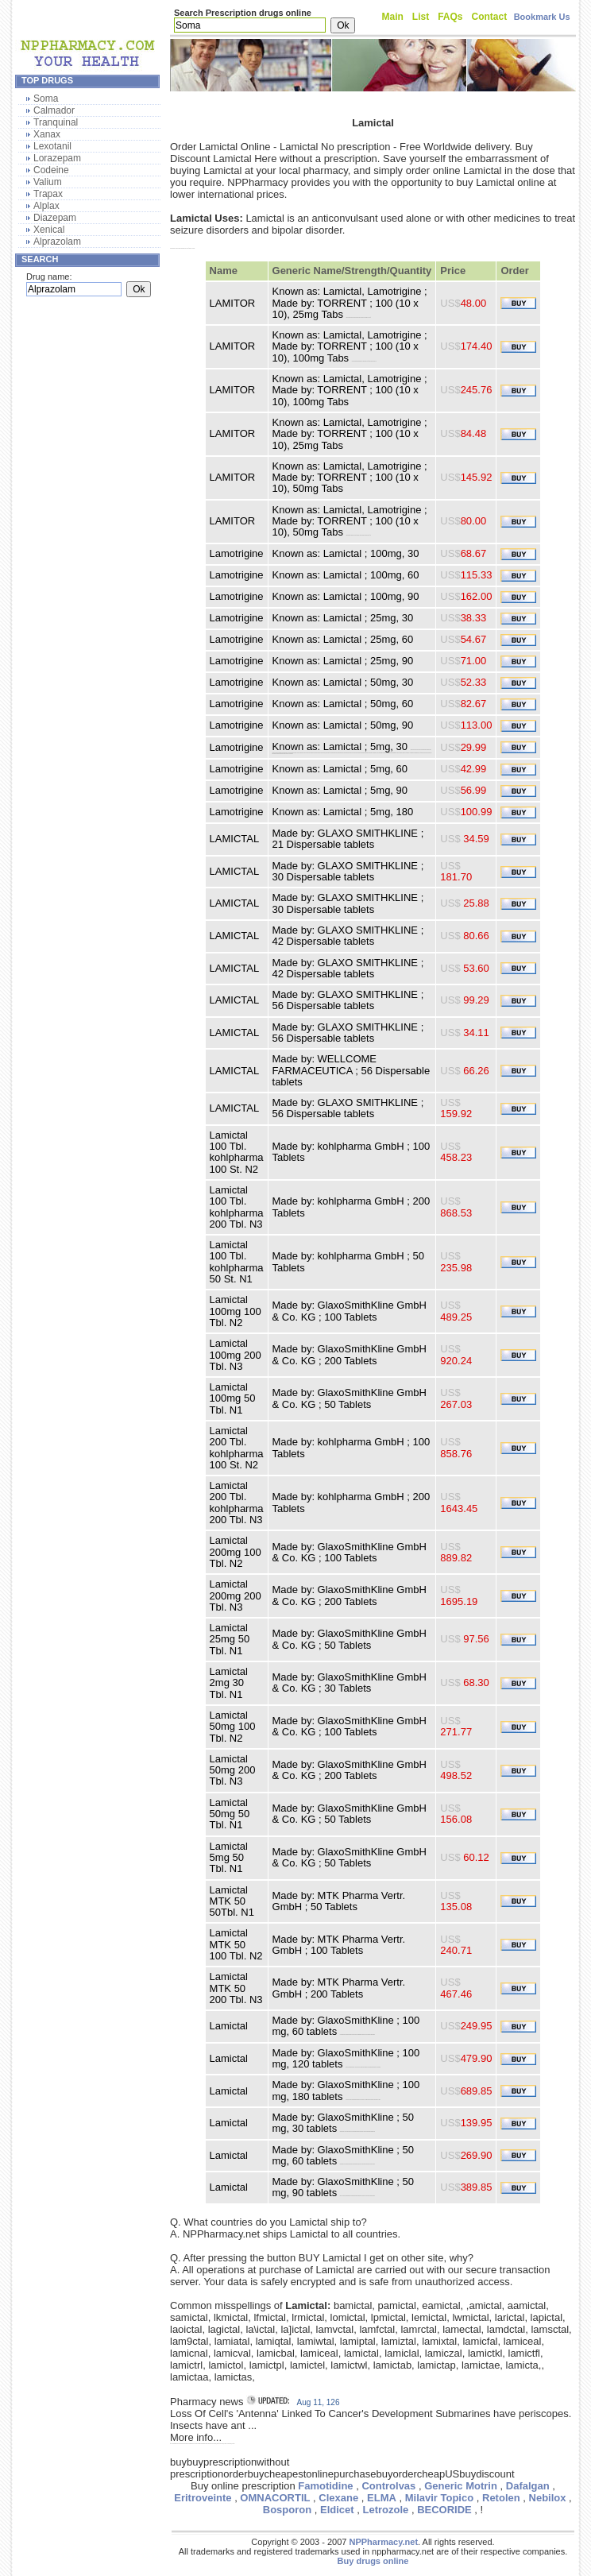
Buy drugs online (373, 2561)
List (420, 16)
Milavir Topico (439, 2498)
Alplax (46, 205)
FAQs (450, 16)
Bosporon (287, 2510)
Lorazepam (57, 158)
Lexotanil (52, 146)
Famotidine (325, 2486)
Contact (490, 16)
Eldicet (337, 2510)
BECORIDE (444, 2510)
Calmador (54, 110)
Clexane (338, 2498)
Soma (45, 98)
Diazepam (54, 217)
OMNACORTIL (275, 2498)
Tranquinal (55, 122)
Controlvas (388, 2486)
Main (393, 16)
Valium (47, 182)
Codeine (51, 170)
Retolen (501, 2498)
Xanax (46, 134)
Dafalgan (528, 2486)
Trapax (48, 193)
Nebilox (547, 2498)
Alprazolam (57, 241)
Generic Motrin (460, 2486)
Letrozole (385, 2510)
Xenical (48, 229)
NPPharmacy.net (383, 2542)
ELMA (381, 2498)
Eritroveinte (202, 2498)
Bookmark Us (542, 16)
